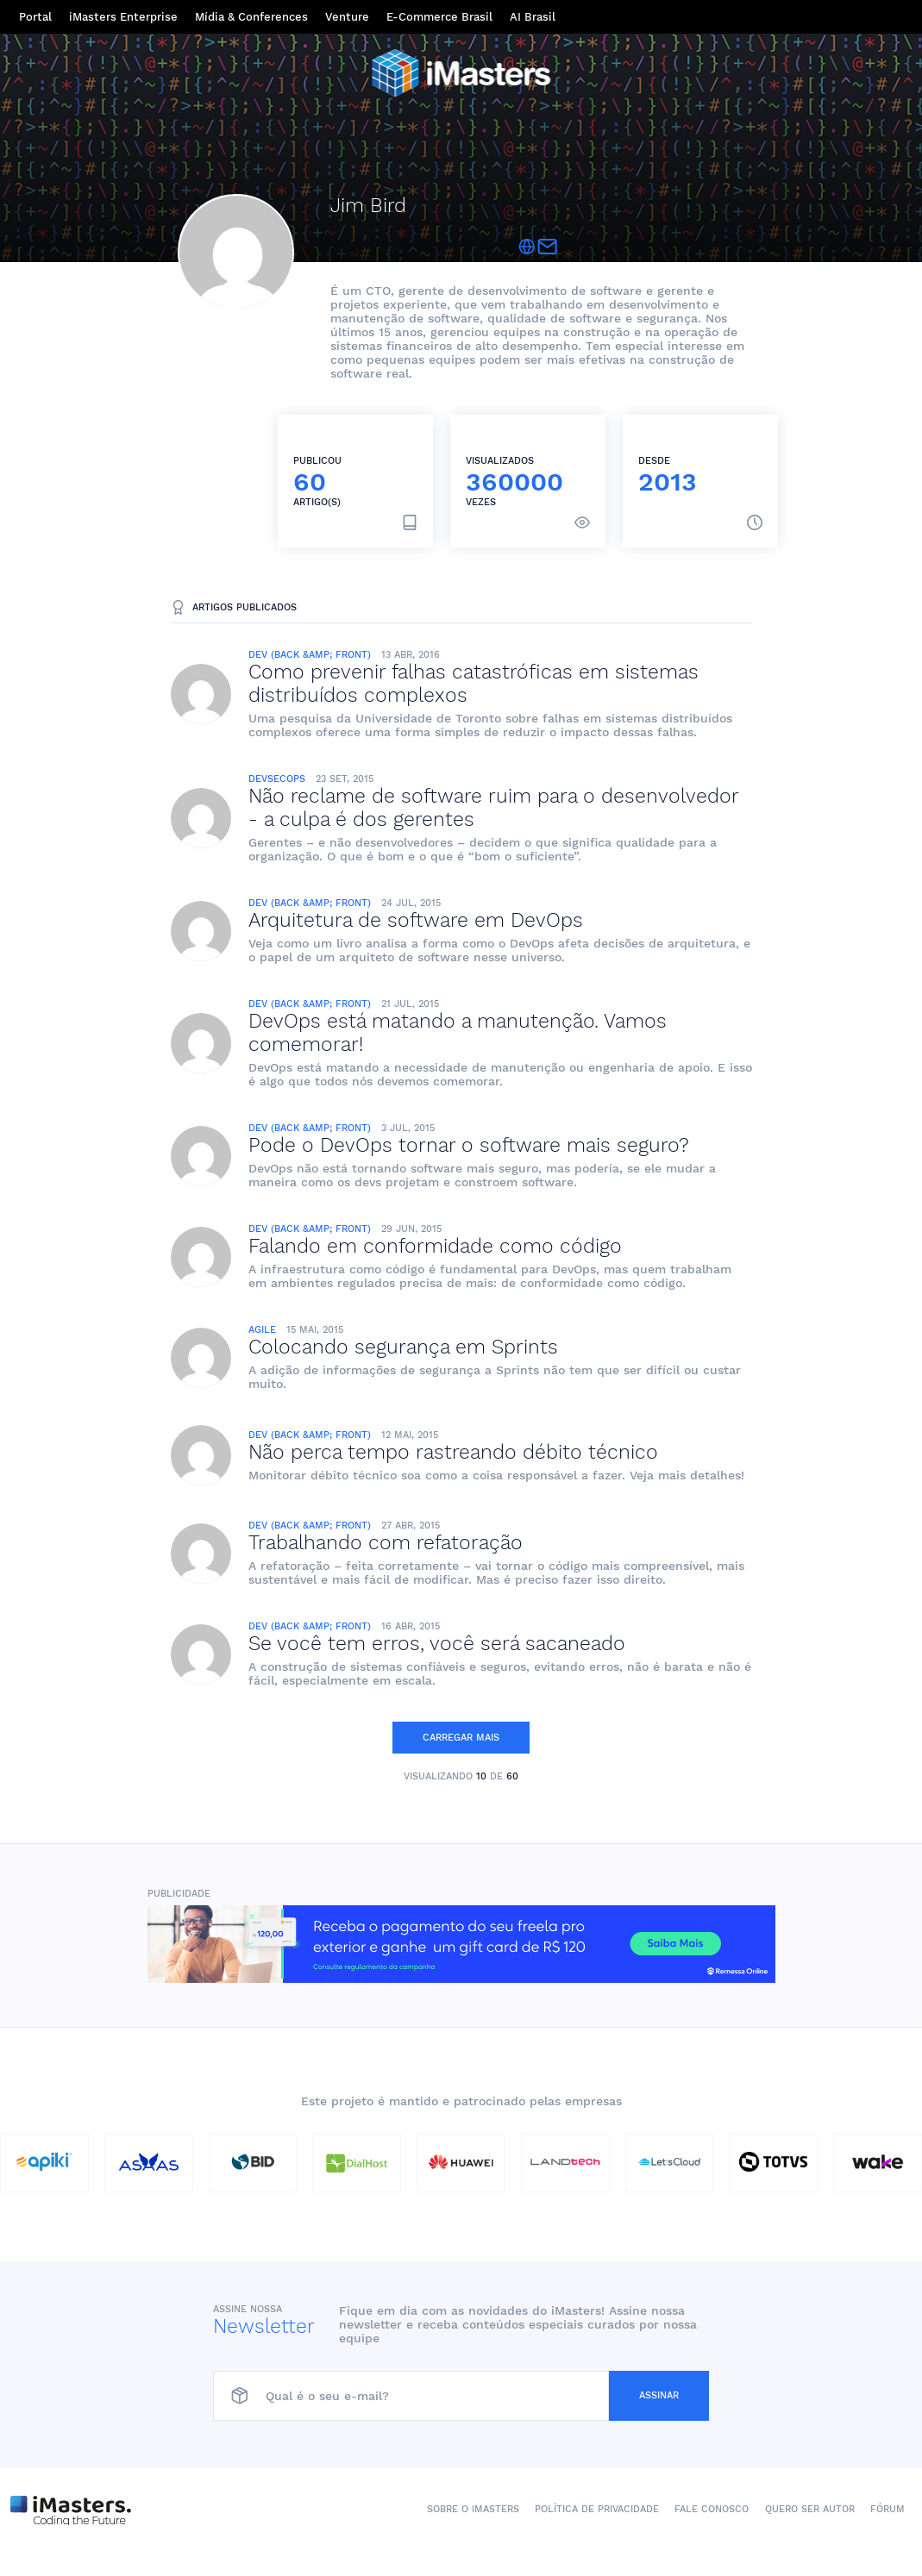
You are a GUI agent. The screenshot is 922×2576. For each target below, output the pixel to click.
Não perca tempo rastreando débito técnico (453, 1452)
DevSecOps (276, 779)
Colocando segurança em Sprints (403, 1347)
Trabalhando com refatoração (385, 1542)
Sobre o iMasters (473, 2509)
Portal (35, 16)
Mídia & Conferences (251, 16)
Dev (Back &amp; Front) (309, 654)
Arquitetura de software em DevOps (415, 920)
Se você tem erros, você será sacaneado (436, 1643)
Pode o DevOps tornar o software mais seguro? (468, 1145)
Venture (347, 16)
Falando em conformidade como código (435, 1246)
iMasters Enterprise (123, 16)
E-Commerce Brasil (439, 16)
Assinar (659, 2395)
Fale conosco (711, 2509)
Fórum (887, 2509)
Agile (262, 1329)
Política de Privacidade (597, 2509)
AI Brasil (532, 16)
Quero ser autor (810, 2509)
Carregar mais (461, 1737)
